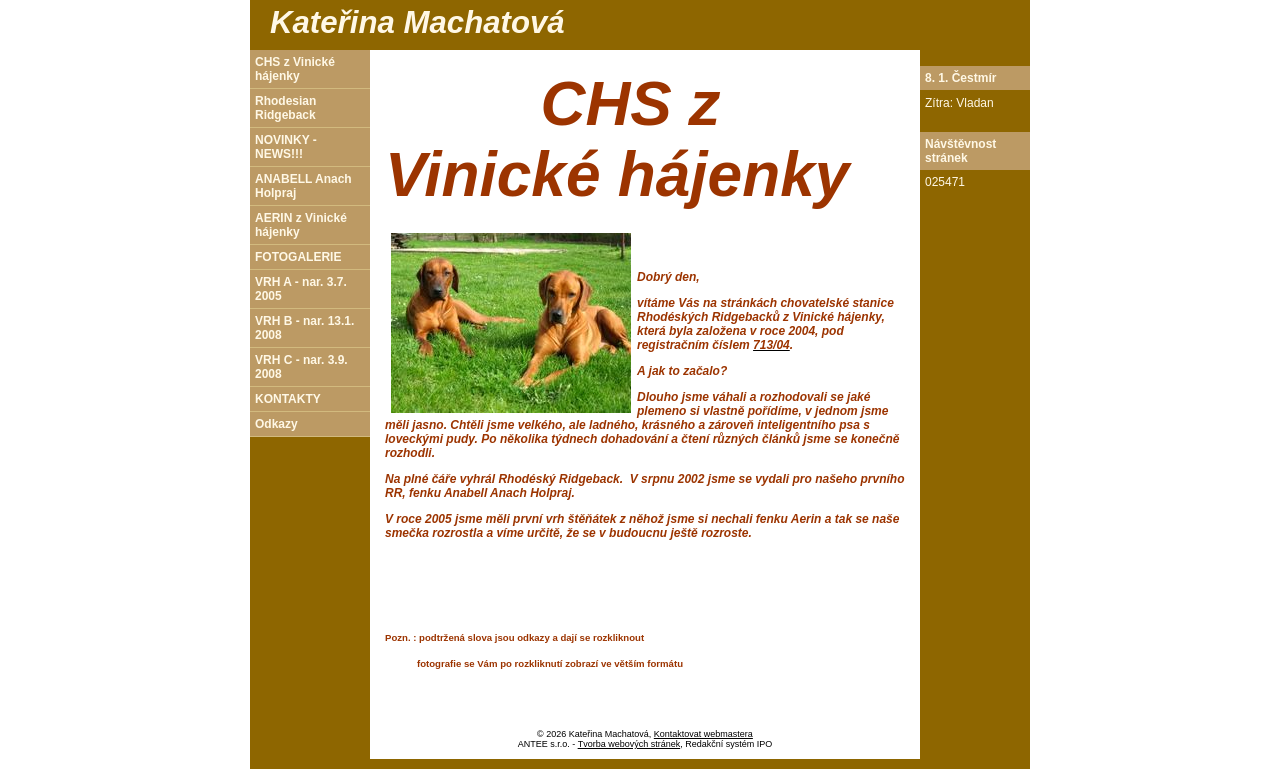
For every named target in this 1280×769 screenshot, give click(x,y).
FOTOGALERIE (298, 257)
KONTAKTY (288, 399)
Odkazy (276, 424)
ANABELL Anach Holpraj (303, 186)
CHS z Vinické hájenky (295, 69)
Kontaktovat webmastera (703, 734)
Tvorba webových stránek (629, 744)
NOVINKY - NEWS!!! (286, 147)
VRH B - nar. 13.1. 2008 (304, 328)
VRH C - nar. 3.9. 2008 (301, 367)
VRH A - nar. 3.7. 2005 (301, 289)
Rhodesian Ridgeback (285, 108)
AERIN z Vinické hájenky (301, 225)
